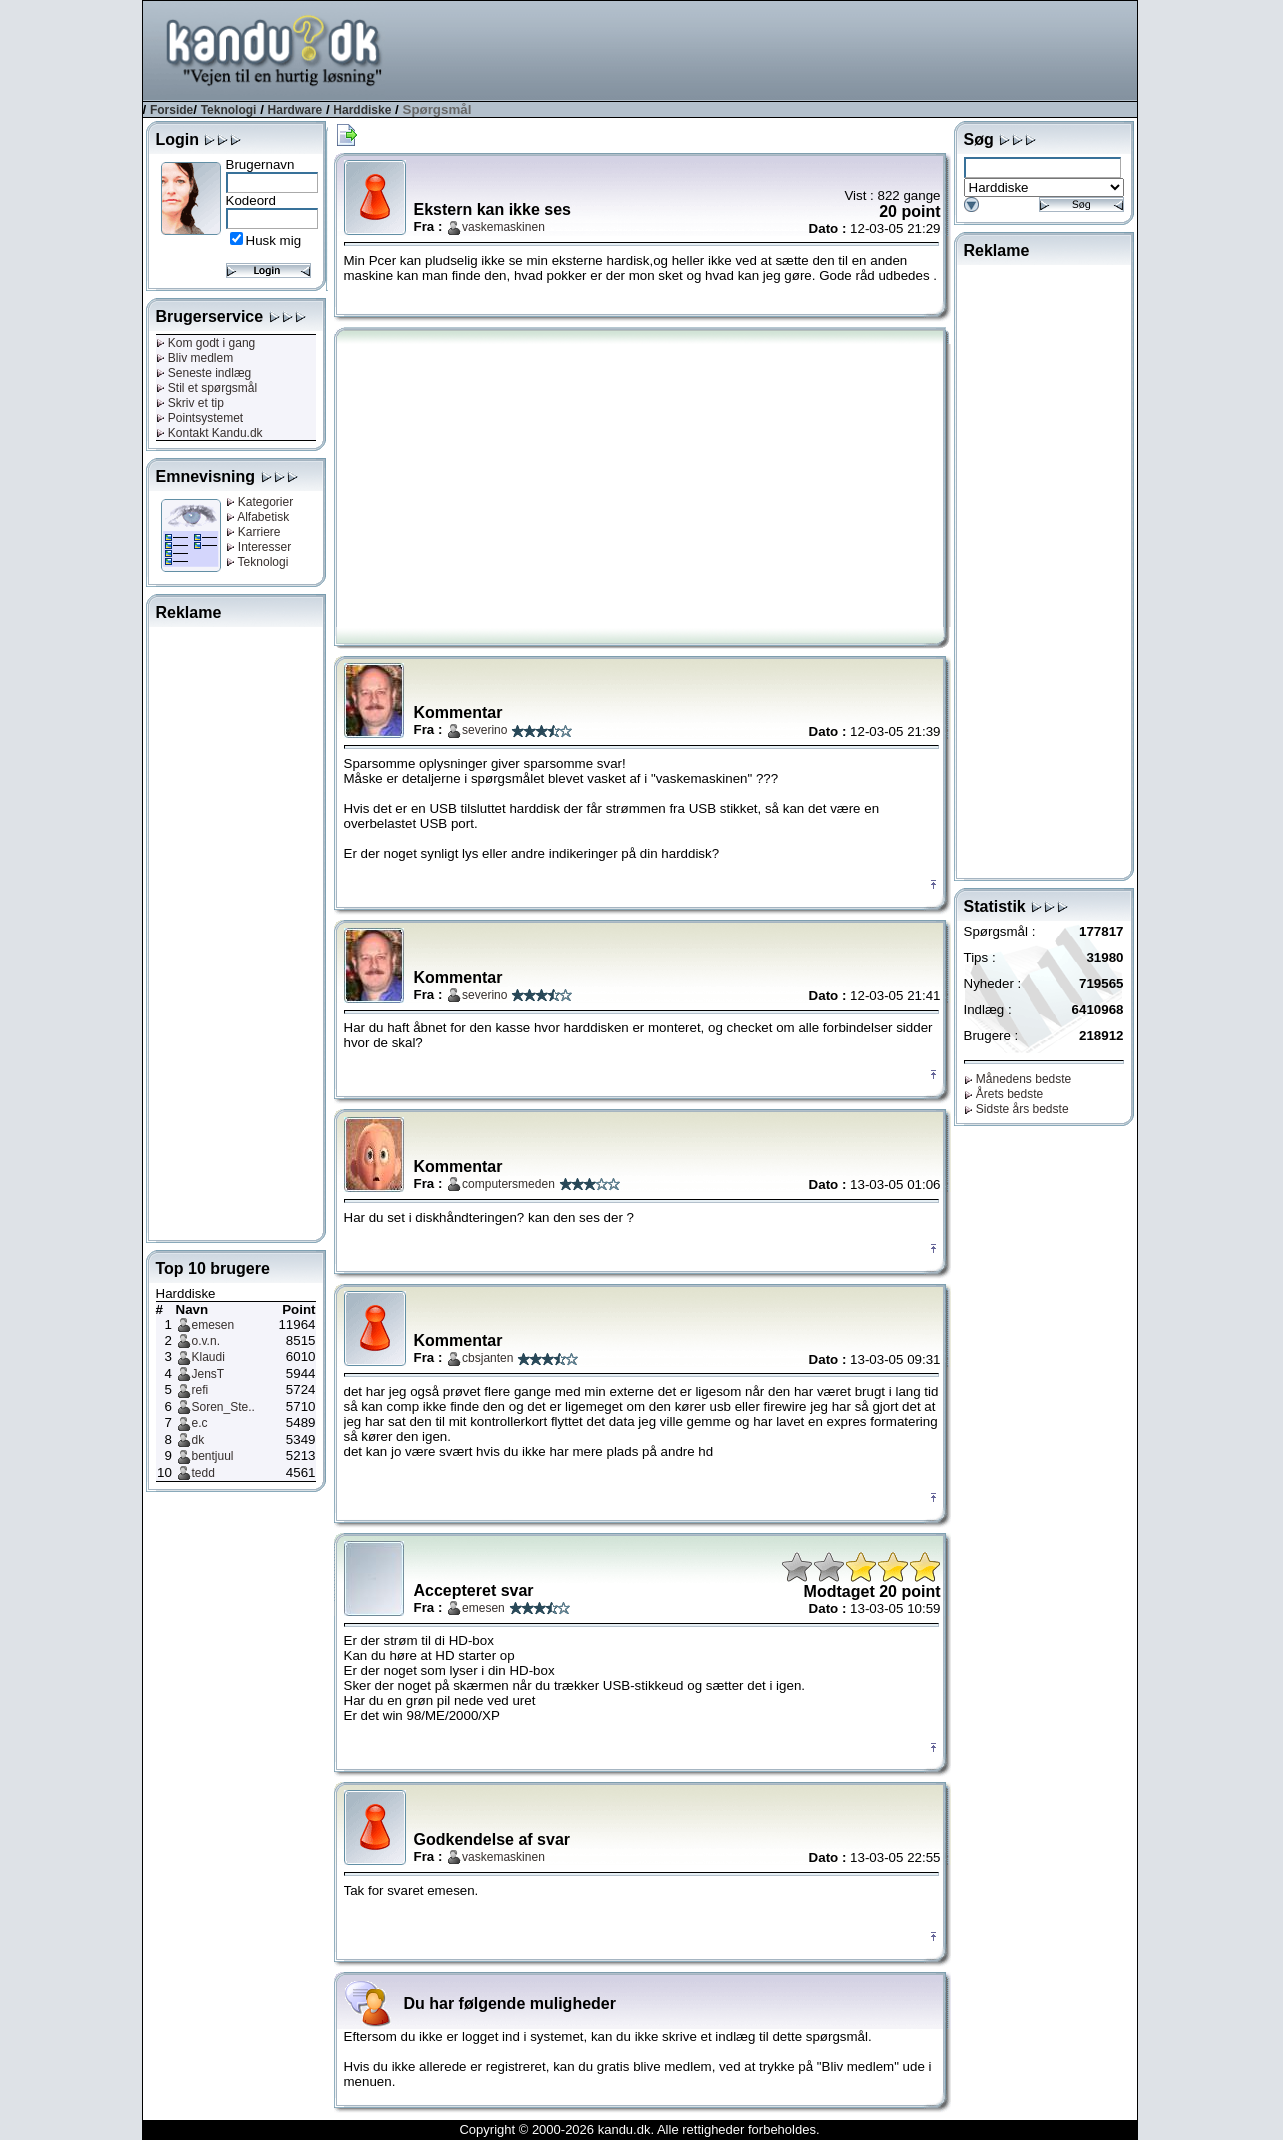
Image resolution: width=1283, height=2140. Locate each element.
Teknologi (229, 110)
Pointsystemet (200, 418)
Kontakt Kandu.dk (209, 433)
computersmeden (508, 1184)
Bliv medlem (195, 358)
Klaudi (208, 1357)
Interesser (259, 547)
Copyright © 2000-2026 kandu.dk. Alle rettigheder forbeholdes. (639, 2129)
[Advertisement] (773, 49)
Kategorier (260, 502)
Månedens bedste (1018, 1079)
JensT (208, 1374)
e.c (200, 1423)
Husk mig (274, 240)
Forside (171, 110)
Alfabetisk (258, 517)
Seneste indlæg (204, 373)
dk (198, 1440)
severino (484, 730)
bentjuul (213, 1456)
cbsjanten (487, 1358)
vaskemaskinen (503, 227)
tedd (203, 1473)
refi (200, 1390)
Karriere (253, 532)
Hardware (295, 110)
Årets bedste (1004, 1094)
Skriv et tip (190, 403)
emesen (213, 1325)
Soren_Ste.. (223, 1407)
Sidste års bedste (1016, 1109)
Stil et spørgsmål (207, 388)
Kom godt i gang (206, 343)
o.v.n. (206, 1341)
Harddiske (362, 110)
